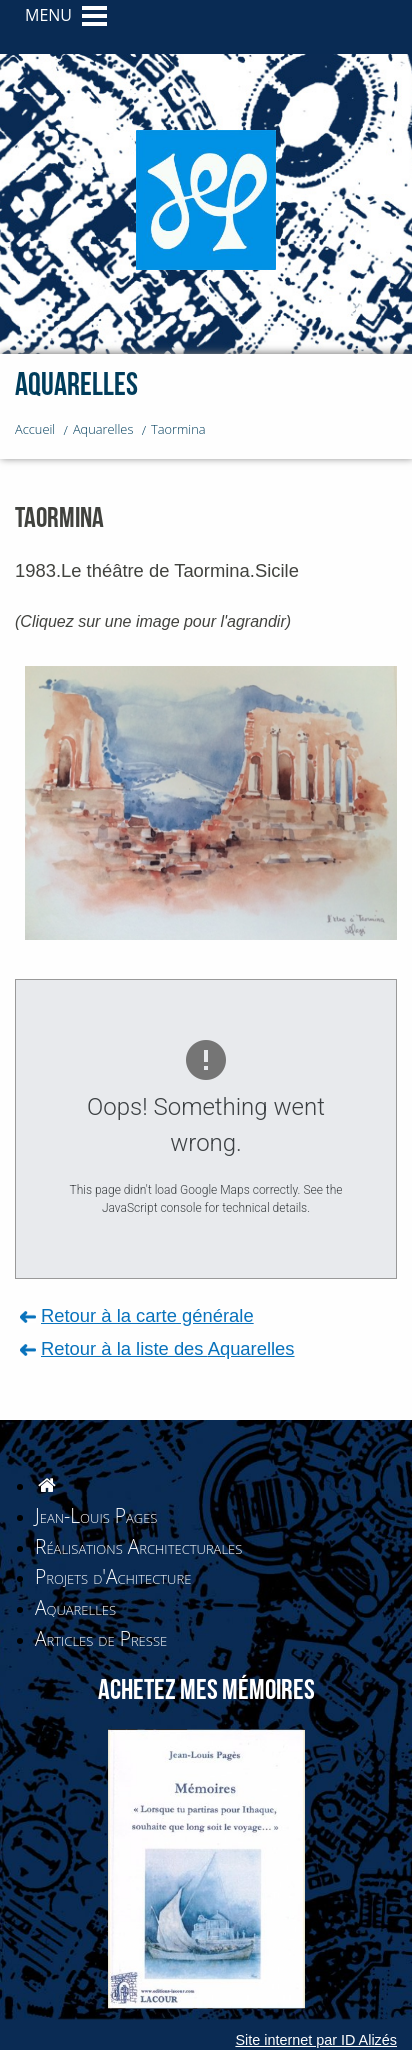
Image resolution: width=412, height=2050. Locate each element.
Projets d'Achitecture (113, 1576)
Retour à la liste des (168, 1348)
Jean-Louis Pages (96, 1515)
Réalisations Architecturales (138, 1546)
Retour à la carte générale (147, 1315)
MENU (48, 15)
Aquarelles (75, 1607)
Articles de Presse (101, 1638)
